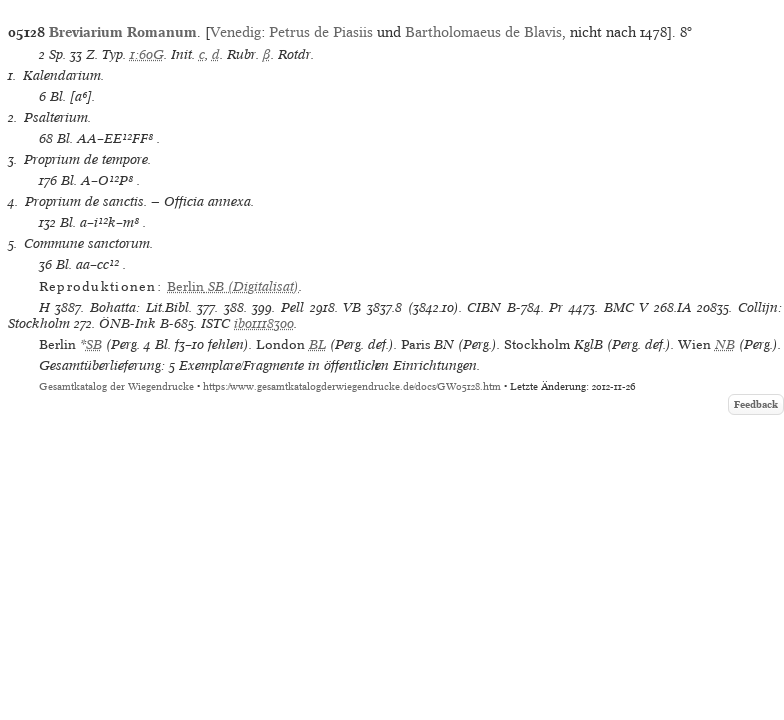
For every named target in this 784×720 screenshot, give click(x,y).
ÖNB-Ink (127, 323)
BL (317, 344)
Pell (292, 307)
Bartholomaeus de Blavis (483, 32)
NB (725, 344)
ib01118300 (264, 323)
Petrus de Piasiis (321, 32)
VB (352, 307)
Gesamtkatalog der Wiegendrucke (116, 386)
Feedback (756, 404)
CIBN (484, 307)
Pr (556, 307)
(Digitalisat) (233, 286)
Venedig (235, 32)
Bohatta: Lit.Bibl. (141, 307)
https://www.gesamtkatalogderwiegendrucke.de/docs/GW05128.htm (352, 386)
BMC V (626, 307)
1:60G (147, 54)
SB (94, 344)
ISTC (215, 323)
